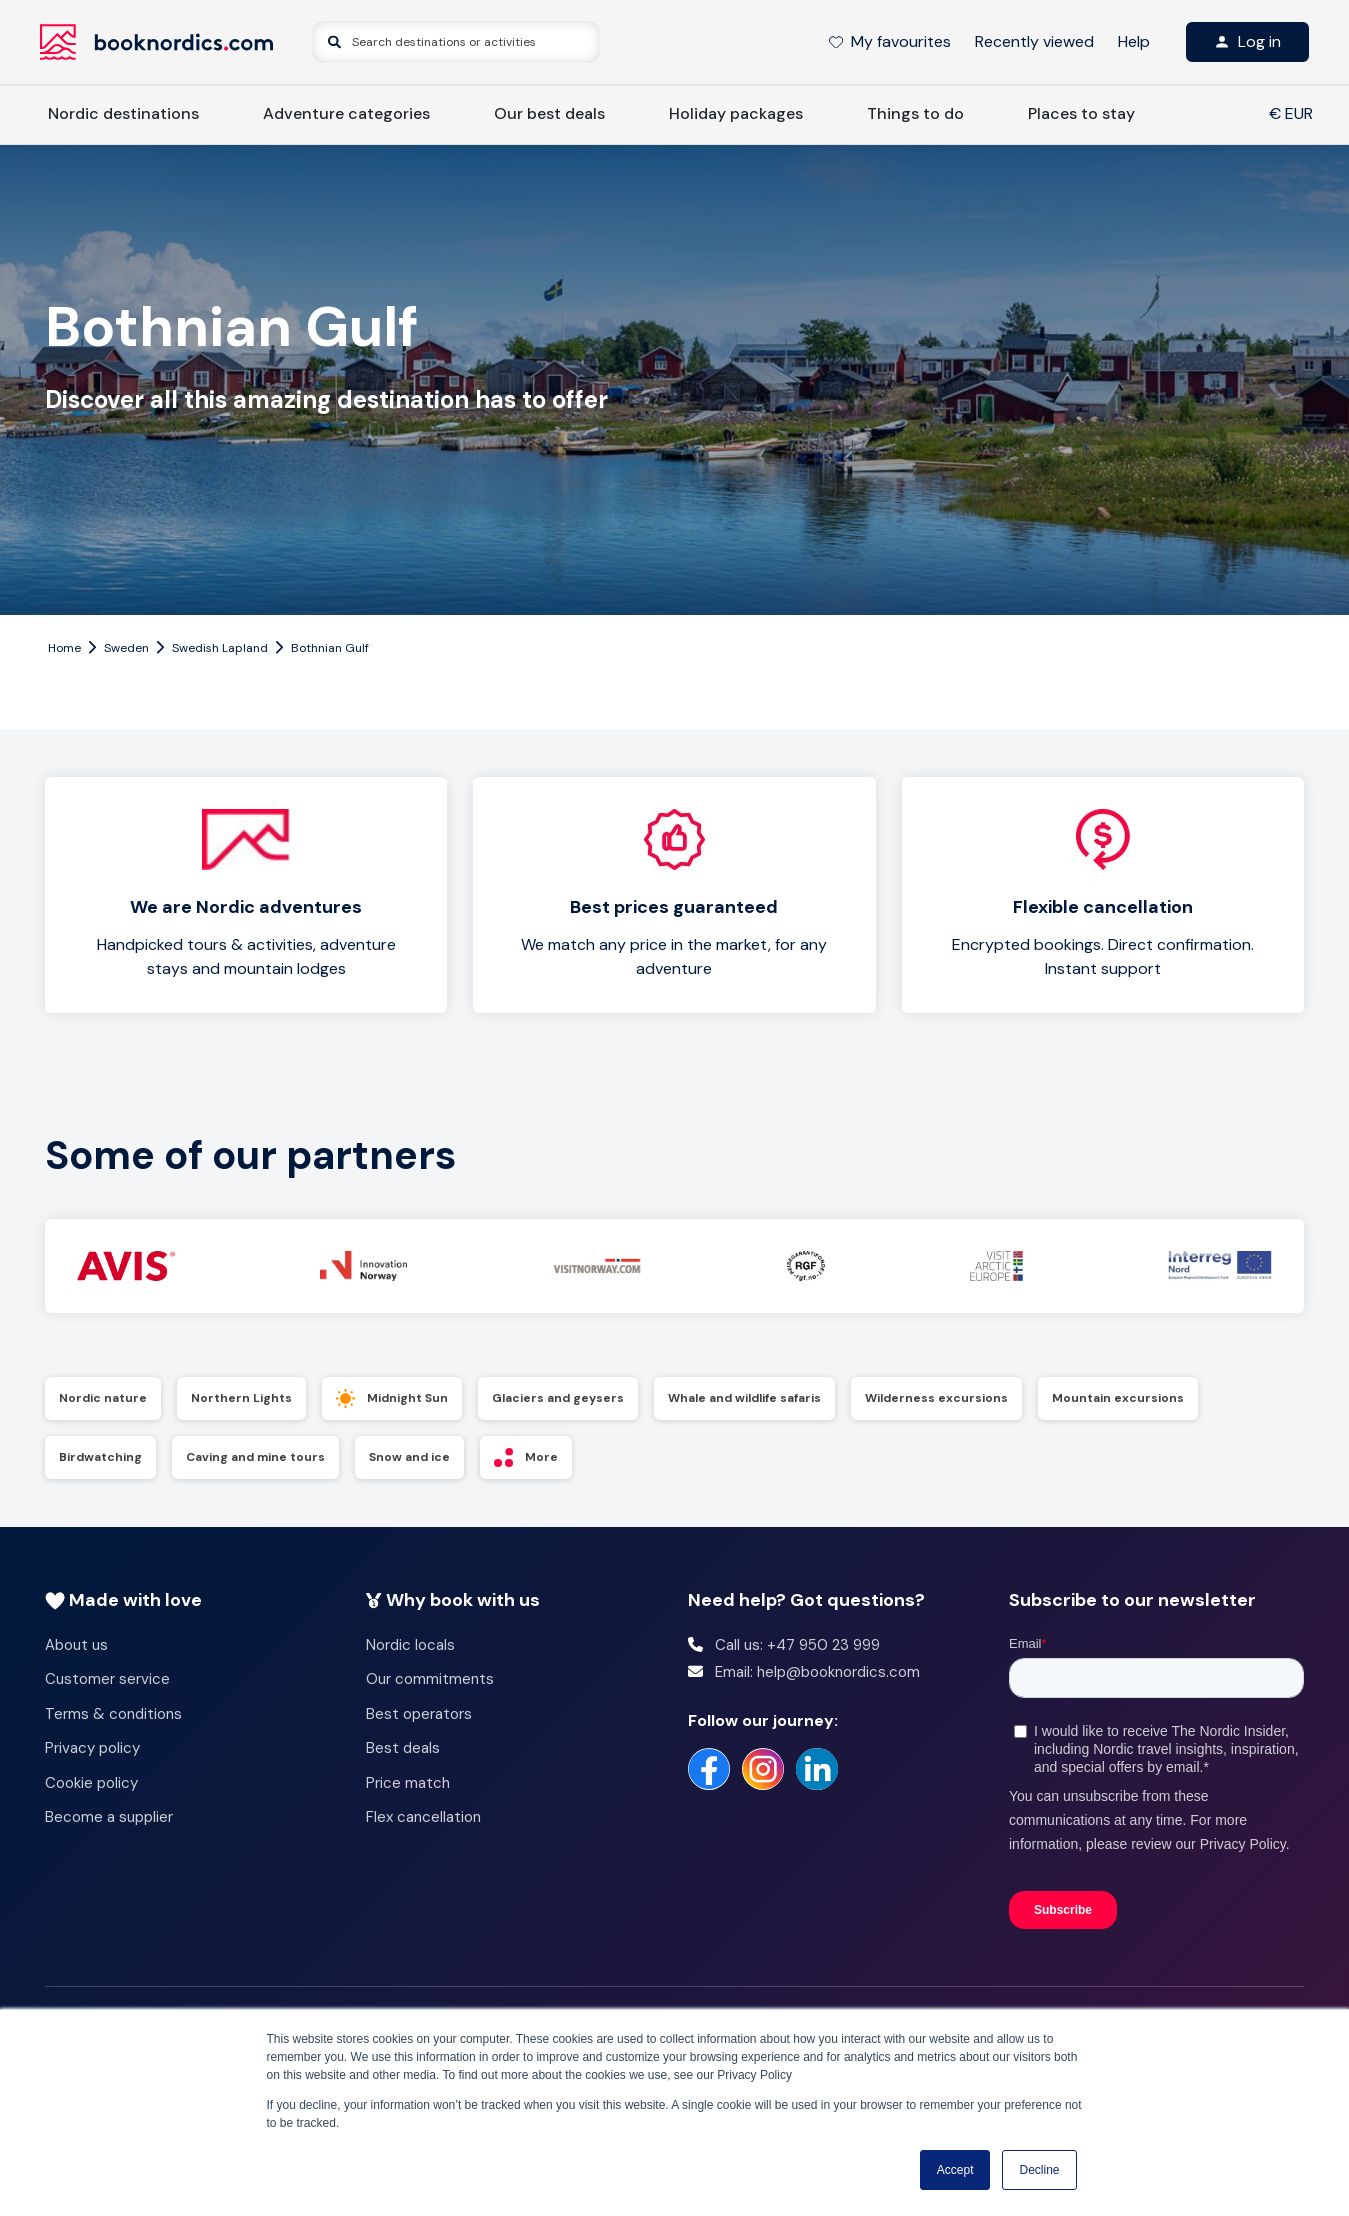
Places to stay (1081, 113)
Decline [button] (1039, 2170)
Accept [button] (955, 2170)
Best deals (403, 1748)
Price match (408, 1783)
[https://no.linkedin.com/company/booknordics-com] (817, 1769)
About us (76, 1645)
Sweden (126, 648)
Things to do (915, 113)
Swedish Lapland (220, 648)
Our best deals (549, 113)
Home (64, 648)
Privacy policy (92, 1748)
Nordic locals (410, 1645)
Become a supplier (109, 1817)
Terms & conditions (113, 1714)
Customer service (107, 1679)
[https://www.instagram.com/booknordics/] (763, 1769)
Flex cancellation (423, 1817)
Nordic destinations (123, 113)
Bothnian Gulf (330, 648)
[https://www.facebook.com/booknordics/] (709, 1769)
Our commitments (430, 1679)
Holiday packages (736, 113)
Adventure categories (346, 113)
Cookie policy (91, 1783)
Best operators (419, 1714)
